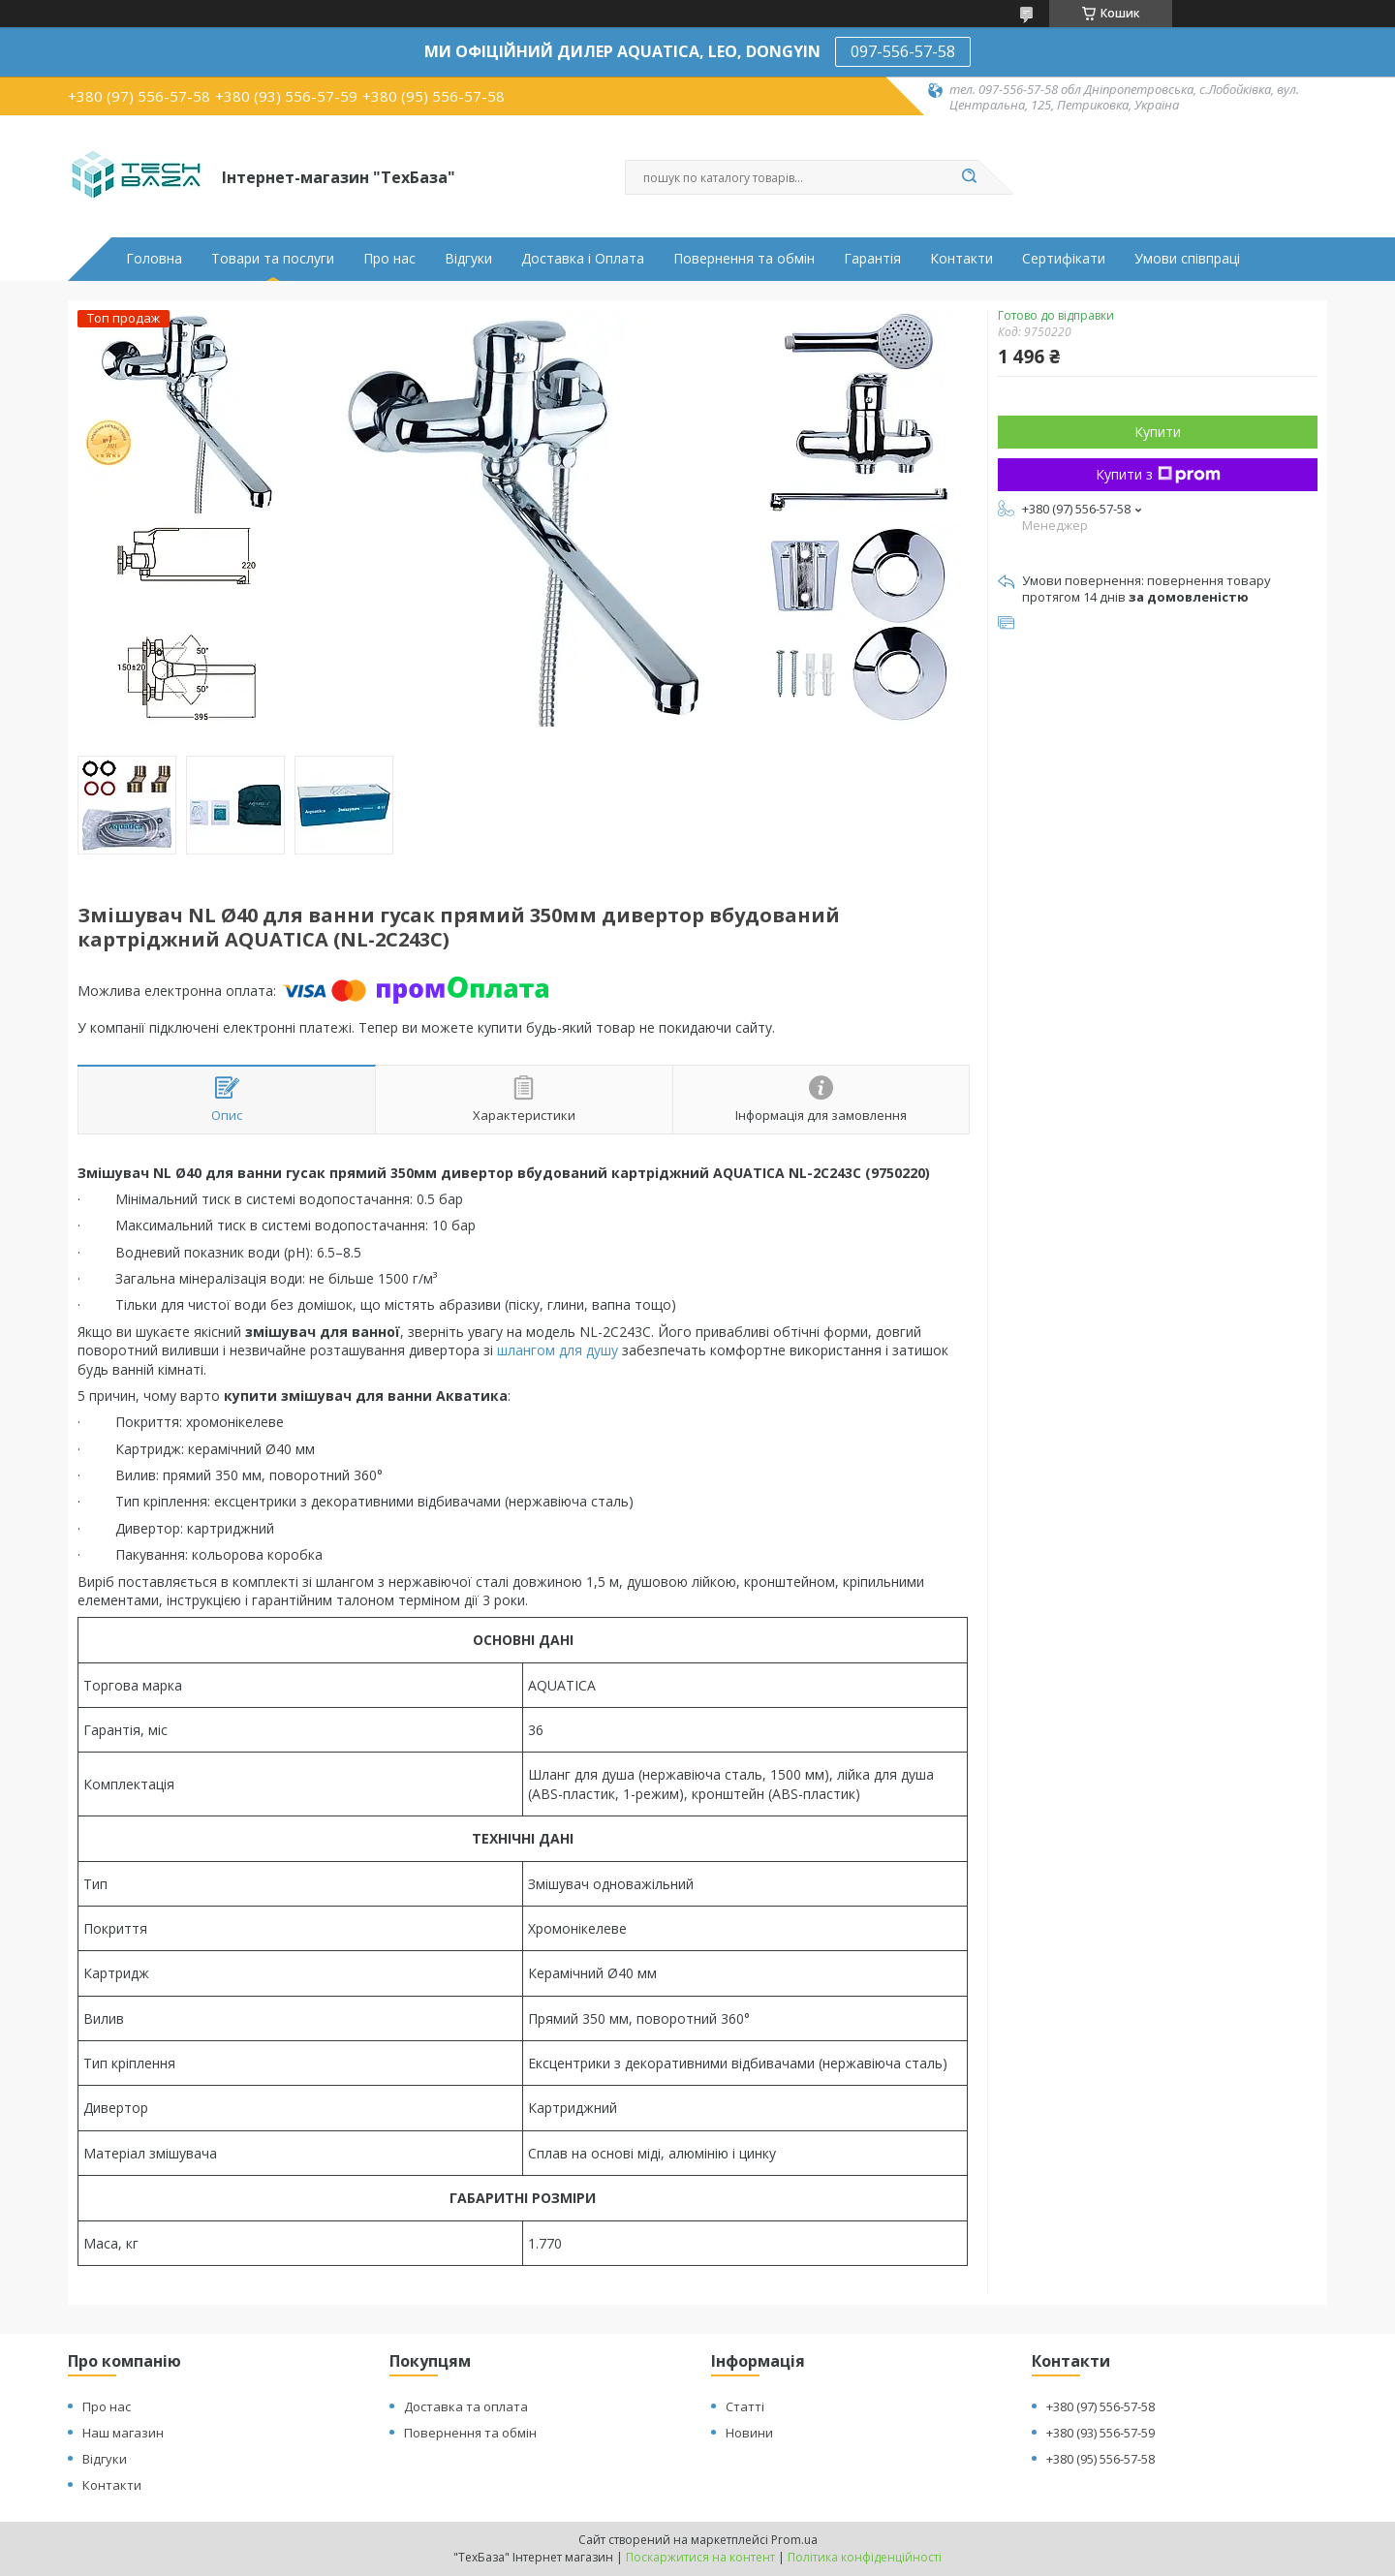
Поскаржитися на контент (700, 2557)
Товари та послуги (272, 258)
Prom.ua (794, 2539)
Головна (154, 258)
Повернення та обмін (744, 258)
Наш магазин (123, 2432)
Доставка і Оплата (582, 258)
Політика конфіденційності (865, 2557)
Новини (749, 2432)
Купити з (1158, 474)
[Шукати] (968, 177)
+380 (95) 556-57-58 (1100, 2458)
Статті (745, 2406)
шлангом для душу (557, 1350)
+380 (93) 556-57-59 (1100, 2432)
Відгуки (468, 258)
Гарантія (872, 258)
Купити (1157, 431)
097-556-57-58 (903, 51)
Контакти (961, 258)
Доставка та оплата (466, 2406)
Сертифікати (1063, 258)
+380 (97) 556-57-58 (1100, 2406)
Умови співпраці (1187, 258)
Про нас (389, 258)
